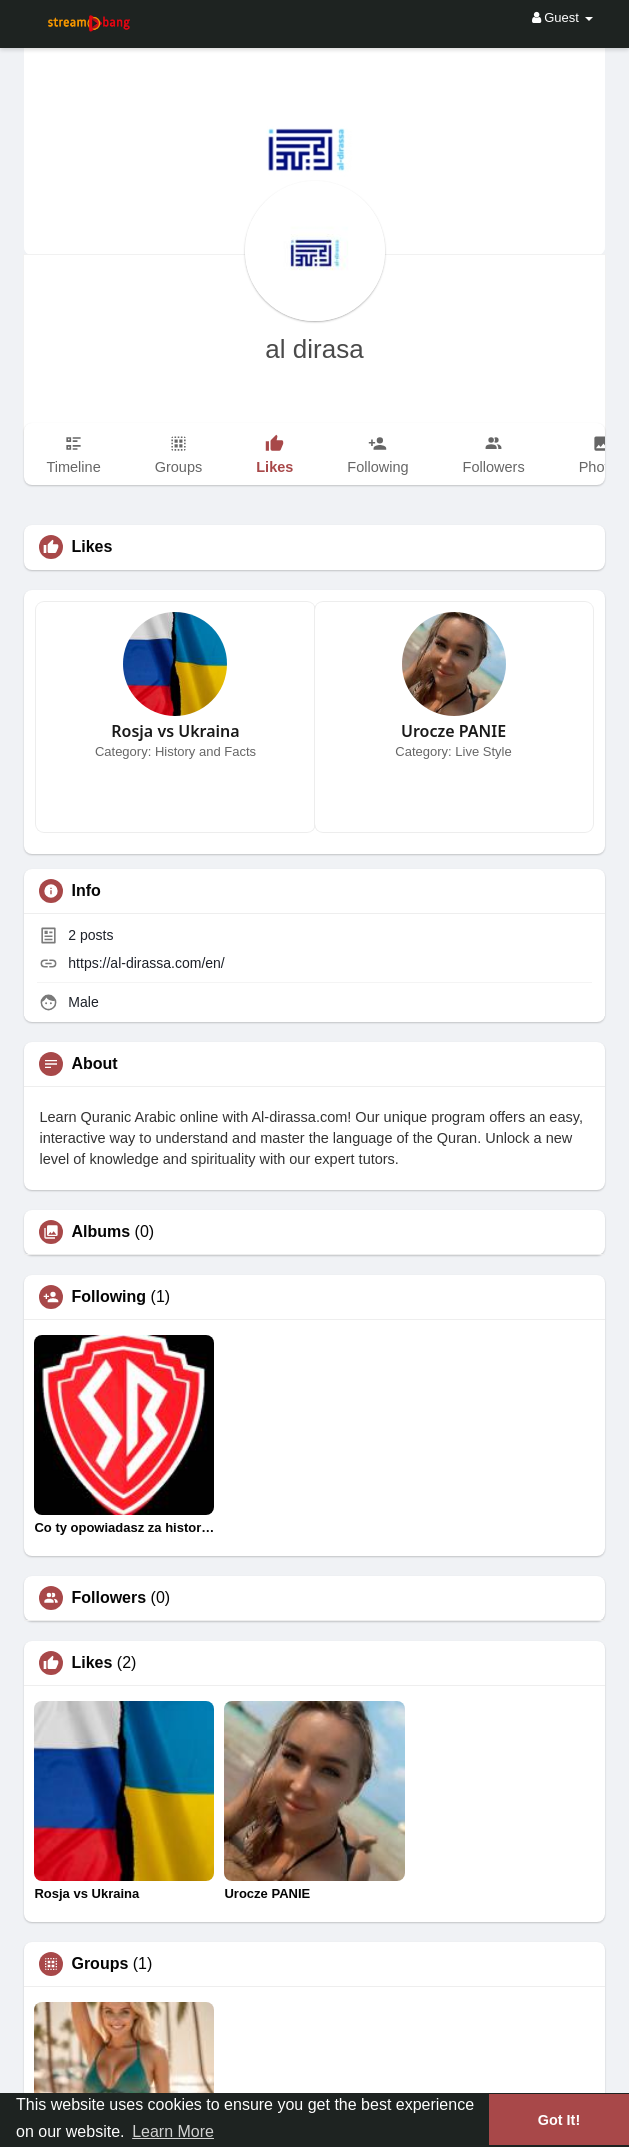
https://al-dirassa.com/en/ (146, 963)
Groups (99, 1964)
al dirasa (314, 349)
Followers (108, 1598)
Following (108, 1297)
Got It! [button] (559, 2120)
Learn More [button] (173, 2131)
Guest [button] (562, 17)
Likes (91, 1663)
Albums (100, 1232)
